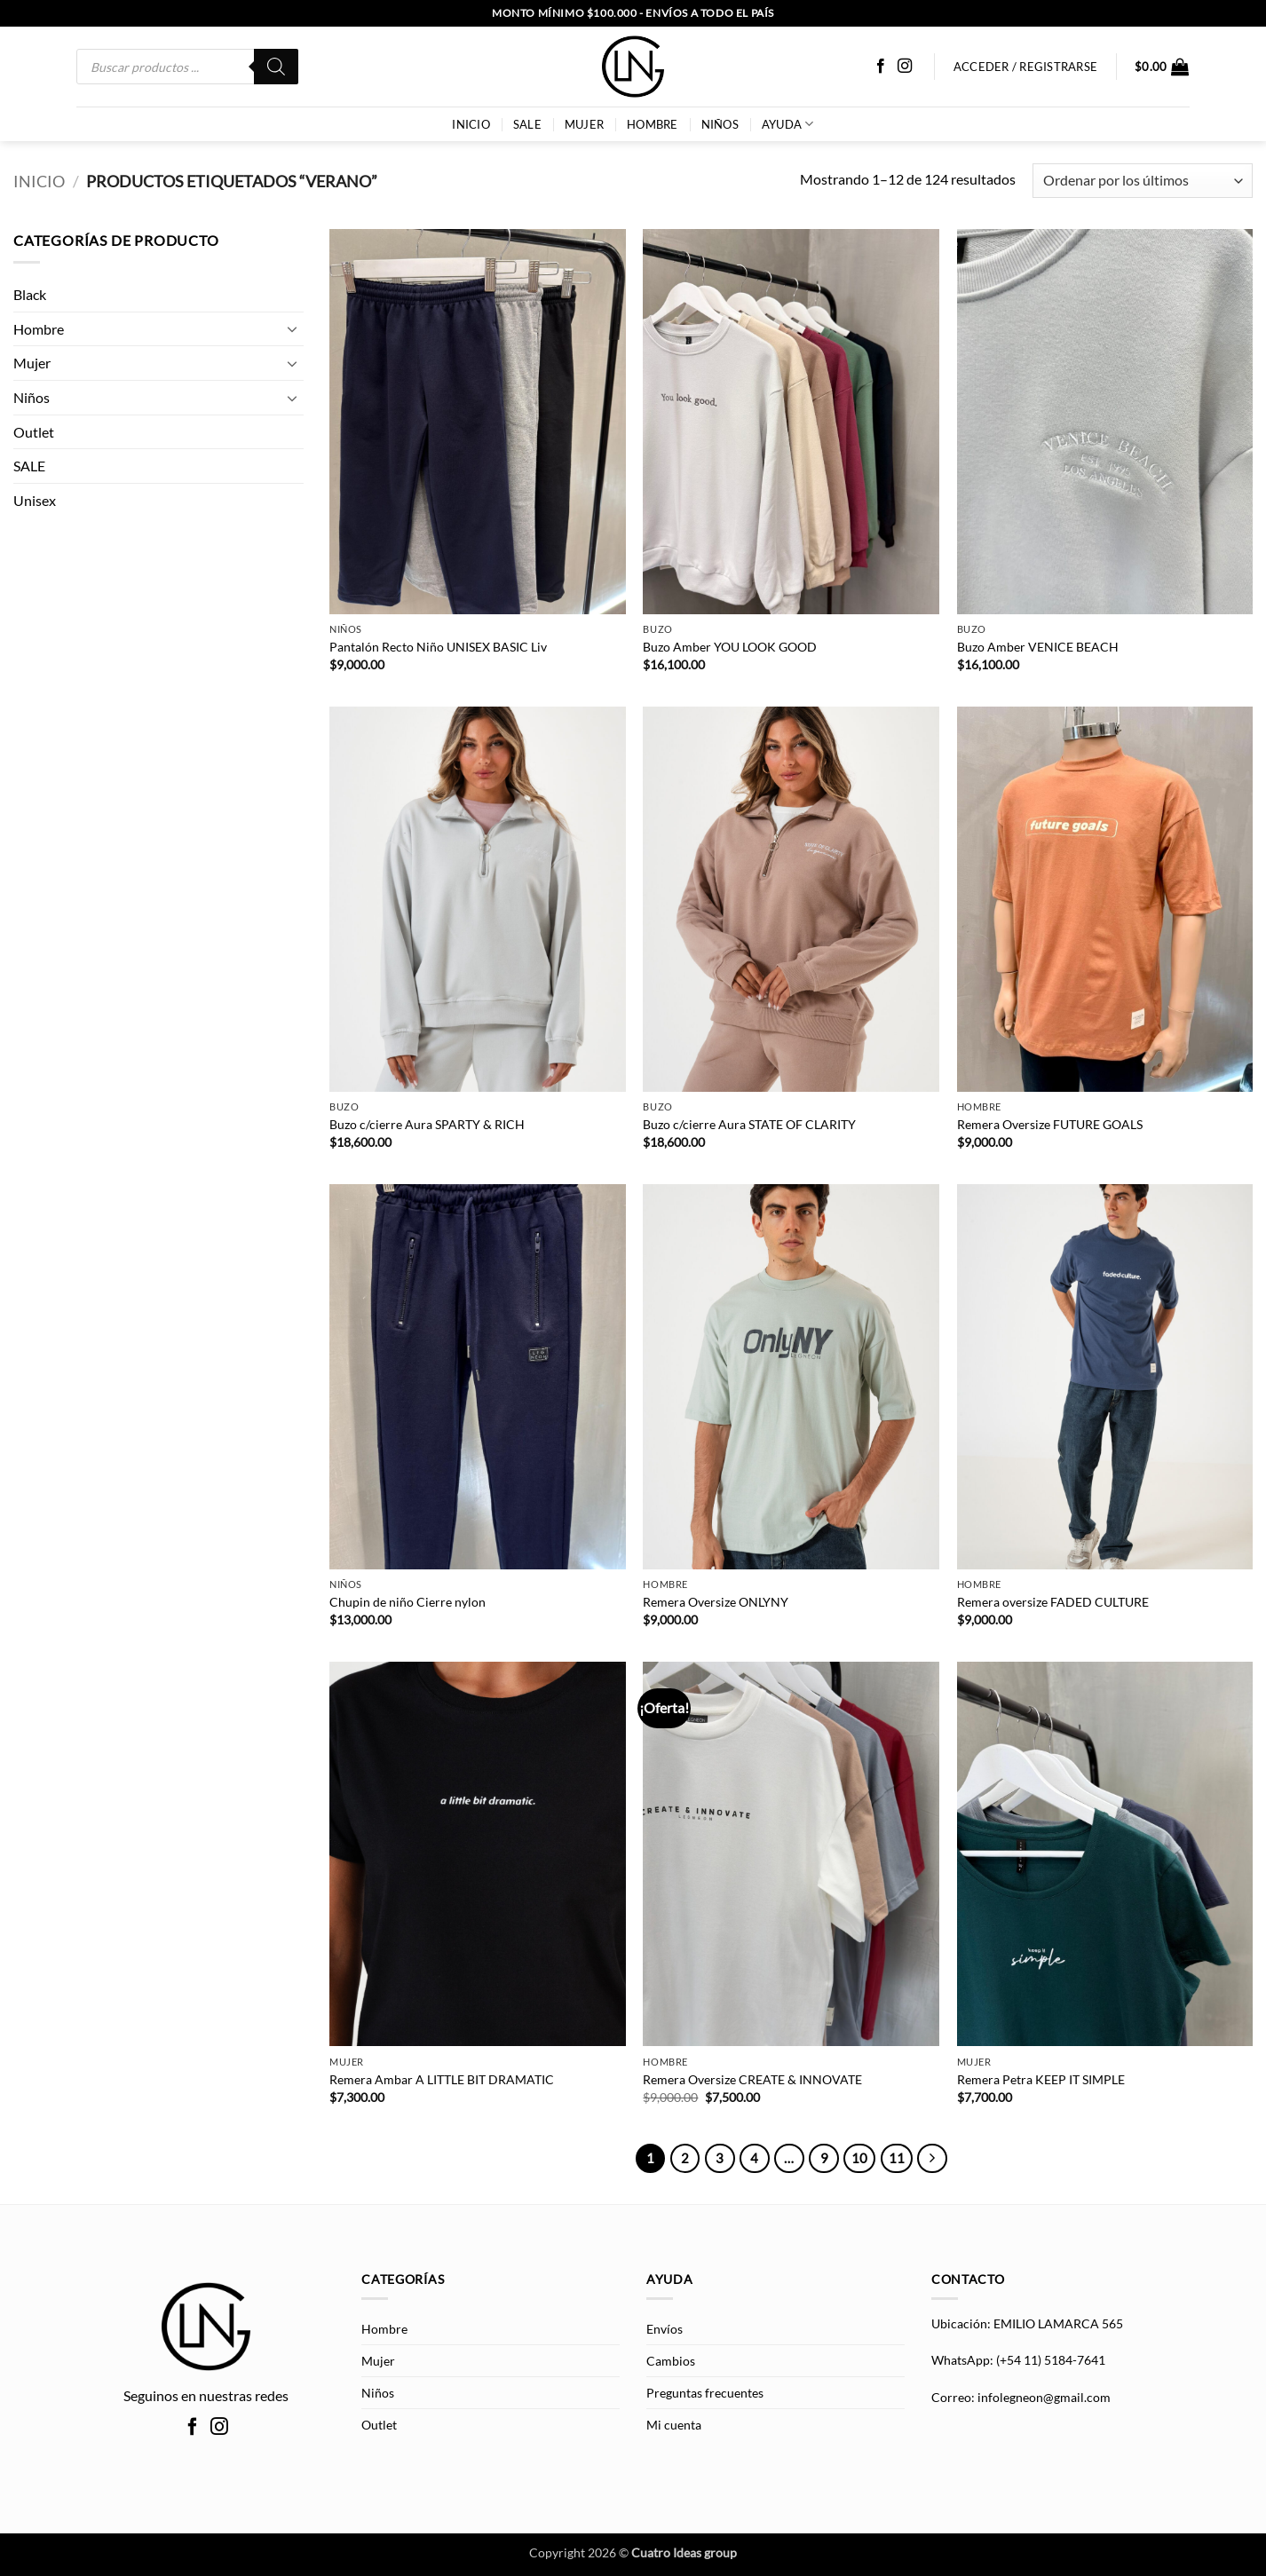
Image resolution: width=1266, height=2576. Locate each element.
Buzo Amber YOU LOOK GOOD (730, 646)
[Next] (932, 2159)
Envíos (664, 2328)
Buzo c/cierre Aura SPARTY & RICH (427, 1124)
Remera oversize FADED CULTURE (1053, 1601)
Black (29, 294)
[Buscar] (276, 66)
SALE (527, 124)
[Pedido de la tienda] (1143, 180)
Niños (720, 124)
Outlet (33, 431)
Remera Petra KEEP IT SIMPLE (1041, 2079)
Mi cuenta (673, 2424)
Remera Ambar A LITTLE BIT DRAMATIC (441, 2079)
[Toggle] (293, 328)
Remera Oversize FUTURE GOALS (1050, 1124)
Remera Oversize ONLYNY (715, 1601)
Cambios (670, 2360)
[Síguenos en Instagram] (905, 67)
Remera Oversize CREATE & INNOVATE (752, 2079)
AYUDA (788, 123)
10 (859, 2158)
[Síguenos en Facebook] (881, 67)
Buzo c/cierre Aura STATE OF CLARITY (749, 1124)
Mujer (584, 124)
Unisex (34, 500)
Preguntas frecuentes (705, 2392)
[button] (1162, 66)
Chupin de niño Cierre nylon (407, 1601)
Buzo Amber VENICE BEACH (1038, 646)
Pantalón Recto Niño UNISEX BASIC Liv (438, 646)
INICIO (471, 124)
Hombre (652, 124)
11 (897, 2158)
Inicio (39, 181)
